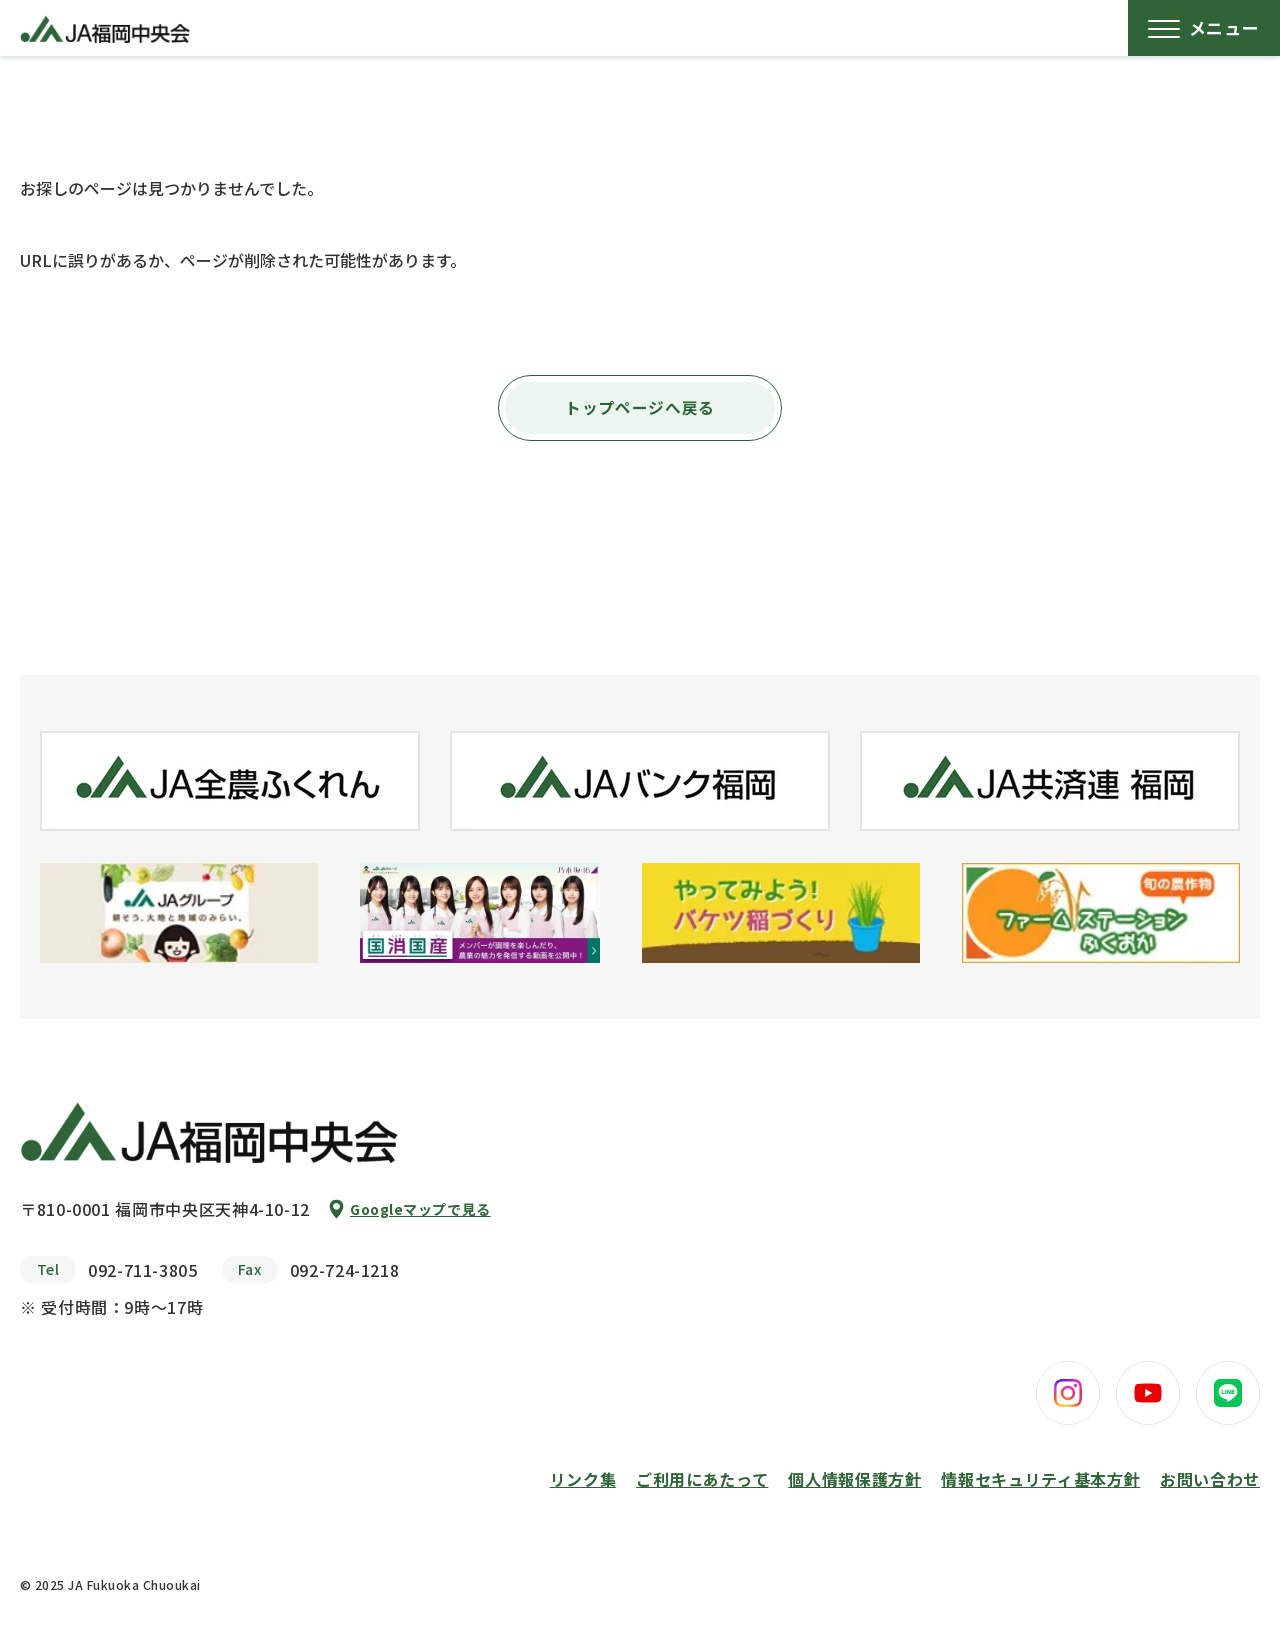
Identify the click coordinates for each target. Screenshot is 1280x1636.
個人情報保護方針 (854, 1479)
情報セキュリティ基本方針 (1040, 1479)
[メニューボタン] (1204, 28)
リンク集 (583, 1479)
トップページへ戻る (640, 408)
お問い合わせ (1210, 1479)
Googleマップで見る (420, 1209)
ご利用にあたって (702, 1479)
